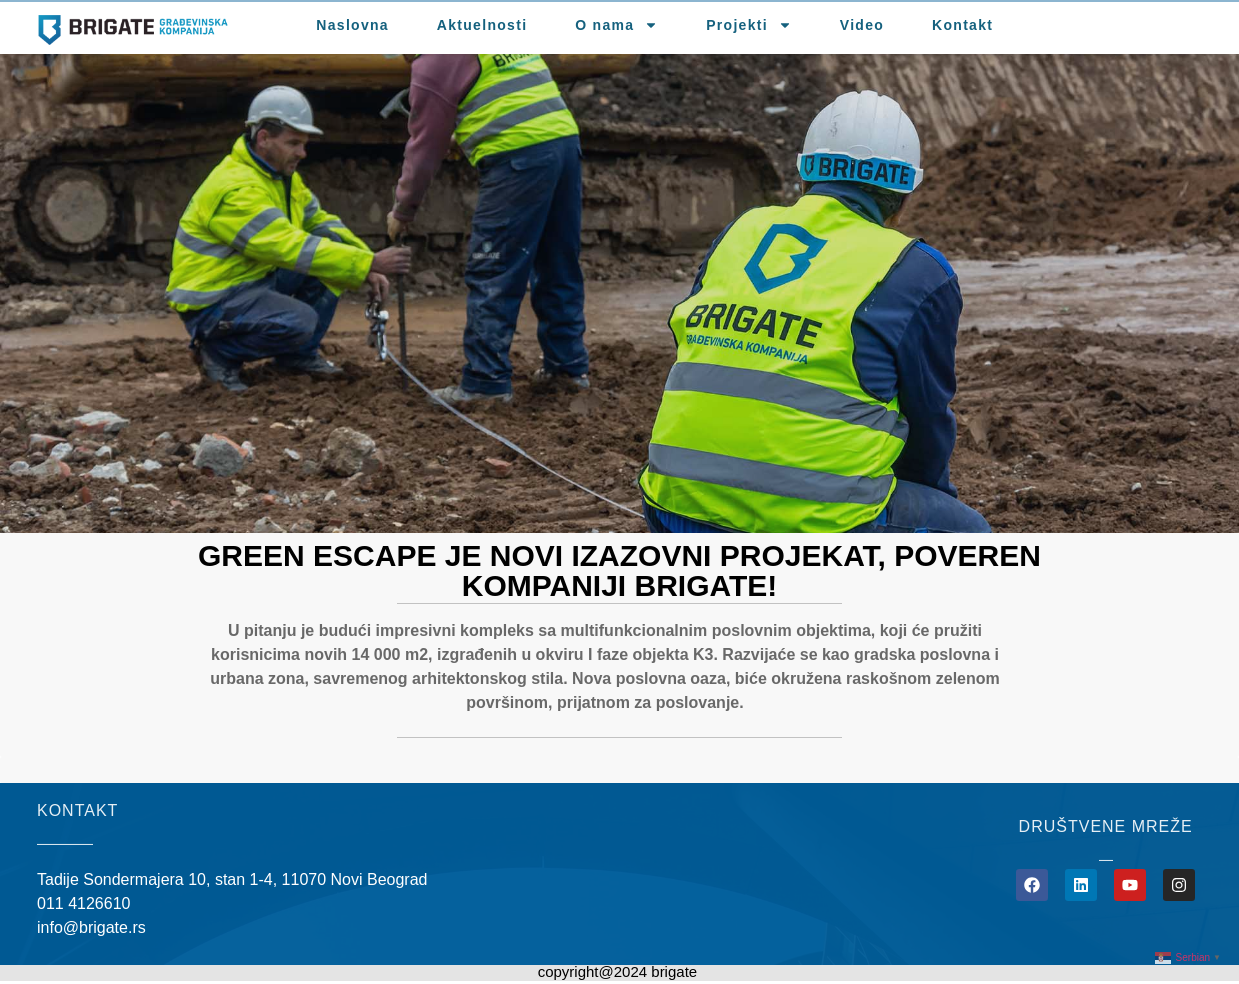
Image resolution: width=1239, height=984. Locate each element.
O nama (616, 25)
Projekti (749, 25)
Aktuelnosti (482, 25)
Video (862, 25)
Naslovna (352, 25)
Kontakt (962, 25)
